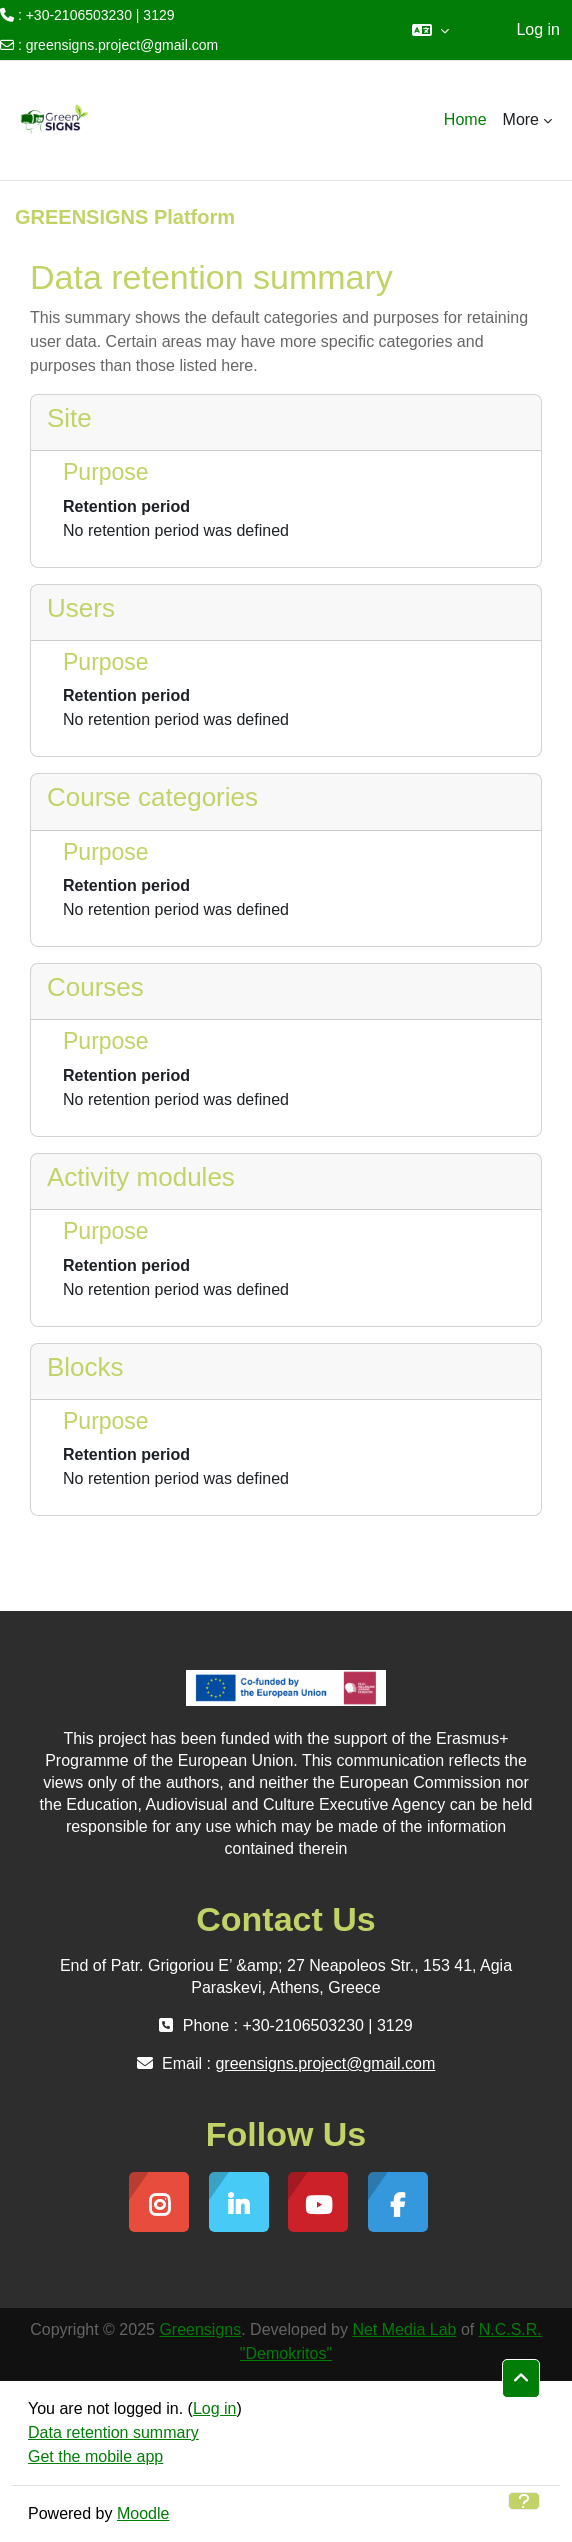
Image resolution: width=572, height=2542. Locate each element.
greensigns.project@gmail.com (122, 45)
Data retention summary (113, 2432)
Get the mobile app (95, 2456)
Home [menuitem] (465, 119)
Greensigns (200, 2329)
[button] (430, 30)
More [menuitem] (521, 119)
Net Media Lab (404, 2329)
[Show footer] (524, 2501)
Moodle (143, 2513)
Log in (538, 29)
